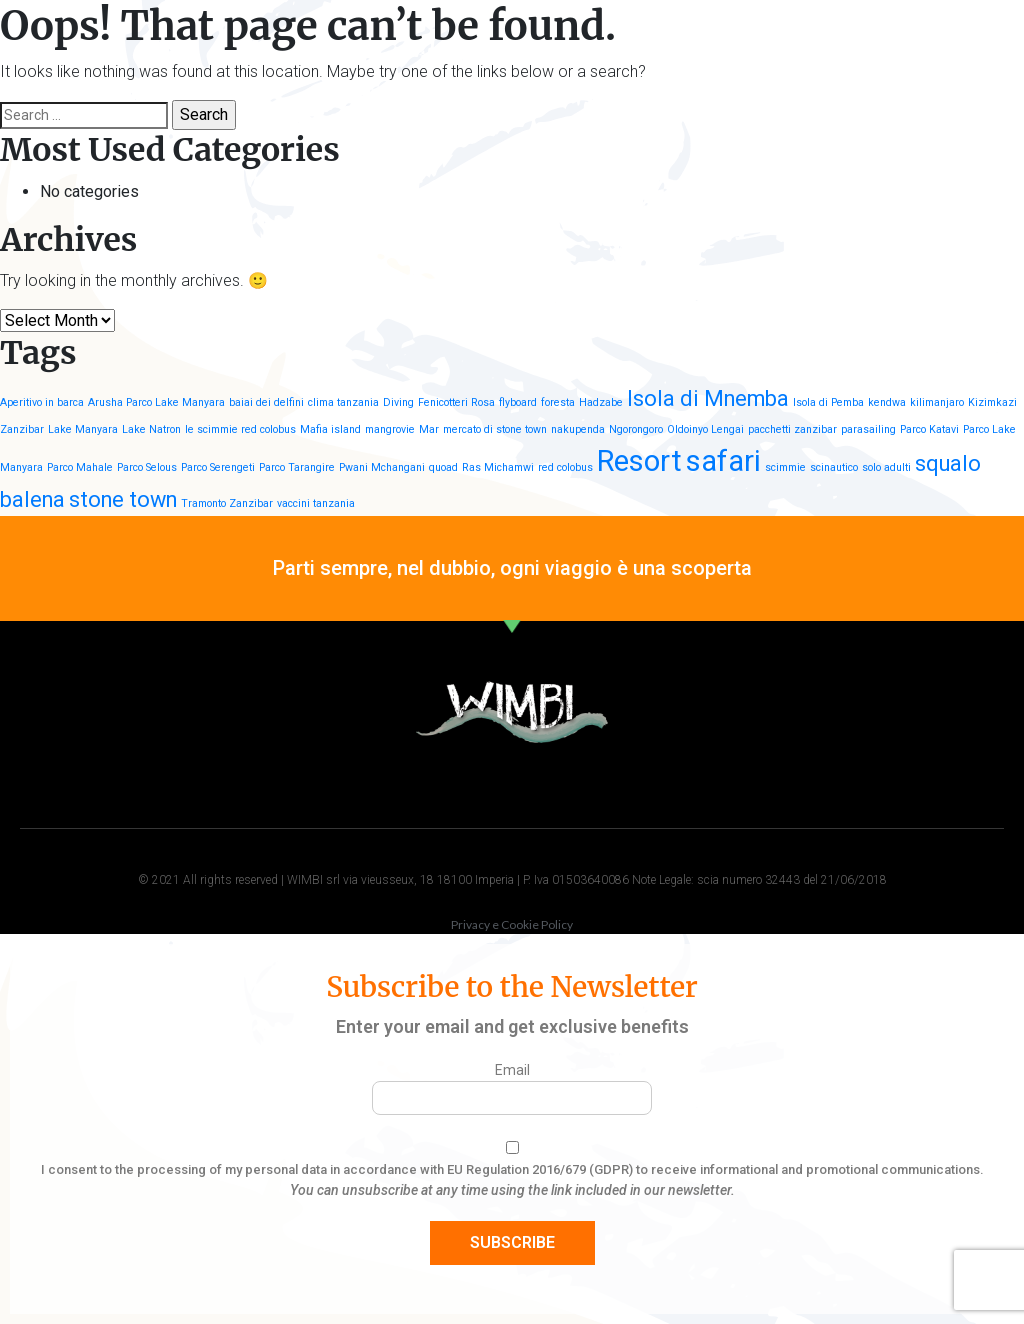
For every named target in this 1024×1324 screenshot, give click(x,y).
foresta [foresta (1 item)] (558, 402)
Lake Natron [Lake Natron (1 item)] (151, 429)
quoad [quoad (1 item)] (443, 467)
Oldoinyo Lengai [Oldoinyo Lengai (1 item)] (705, 429)
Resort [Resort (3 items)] (639, 461)
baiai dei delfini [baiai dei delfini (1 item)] (266, 402)
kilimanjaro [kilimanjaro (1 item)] (937, 402)
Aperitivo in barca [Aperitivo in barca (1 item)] (42, 402)
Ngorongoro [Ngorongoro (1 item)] (636, 429)
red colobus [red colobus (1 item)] (565, 467)
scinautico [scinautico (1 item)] (834, 467)
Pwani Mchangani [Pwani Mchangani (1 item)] (382, 467)
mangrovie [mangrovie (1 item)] (390, 429)
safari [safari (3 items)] (723, 461)
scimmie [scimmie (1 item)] (785, 467)
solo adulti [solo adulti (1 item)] (886, 467)
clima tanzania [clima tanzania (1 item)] (343, 402)
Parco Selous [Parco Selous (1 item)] (147, 467)
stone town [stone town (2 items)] (123, 499)
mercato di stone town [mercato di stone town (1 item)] (495, 429)
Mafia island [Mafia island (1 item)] (330, 429)
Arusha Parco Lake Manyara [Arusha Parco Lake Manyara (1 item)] (156, 402)
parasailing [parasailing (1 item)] (868, 429)
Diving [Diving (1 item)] (398, 402)
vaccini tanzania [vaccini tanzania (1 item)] (316, 503)
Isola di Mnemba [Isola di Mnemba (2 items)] (708, 398)
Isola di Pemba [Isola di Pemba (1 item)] (828, 402)
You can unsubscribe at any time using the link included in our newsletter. (512, 1190)
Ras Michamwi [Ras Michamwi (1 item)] (498, 467)
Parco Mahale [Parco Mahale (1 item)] (80, 467)
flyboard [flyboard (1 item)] (518, 402)
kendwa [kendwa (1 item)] (887, 402)
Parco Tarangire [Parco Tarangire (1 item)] (297, 467)
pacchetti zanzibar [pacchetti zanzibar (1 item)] (792, 429)
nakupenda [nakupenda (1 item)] (578, 429)
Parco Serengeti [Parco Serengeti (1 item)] (218, 467)
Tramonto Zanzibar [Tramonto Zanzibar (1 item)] (227, 503)
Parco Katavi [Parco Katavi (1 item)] (929, 429)
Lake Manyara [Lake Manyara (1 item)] (83, 429)
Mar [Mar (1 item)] (429, 429)
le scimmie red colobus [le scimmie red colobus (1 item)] (240, 429)
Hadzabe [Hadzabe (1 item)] (601, 402)
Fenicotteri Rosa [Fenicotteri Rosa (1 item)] (456, 402)
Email (512, 1070)
